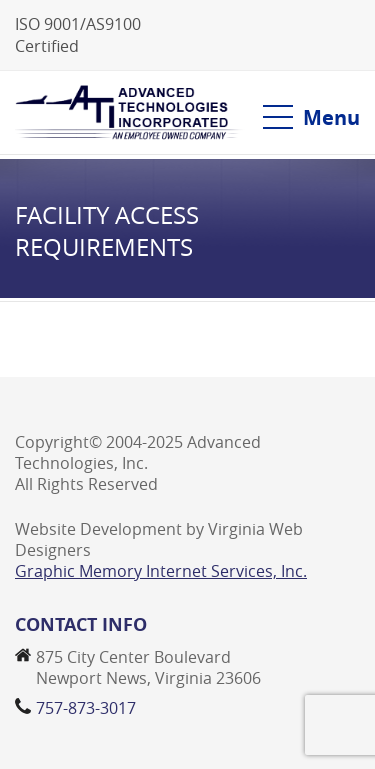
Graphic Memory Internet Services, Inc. (161, 571)
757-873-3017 (86, 708)
